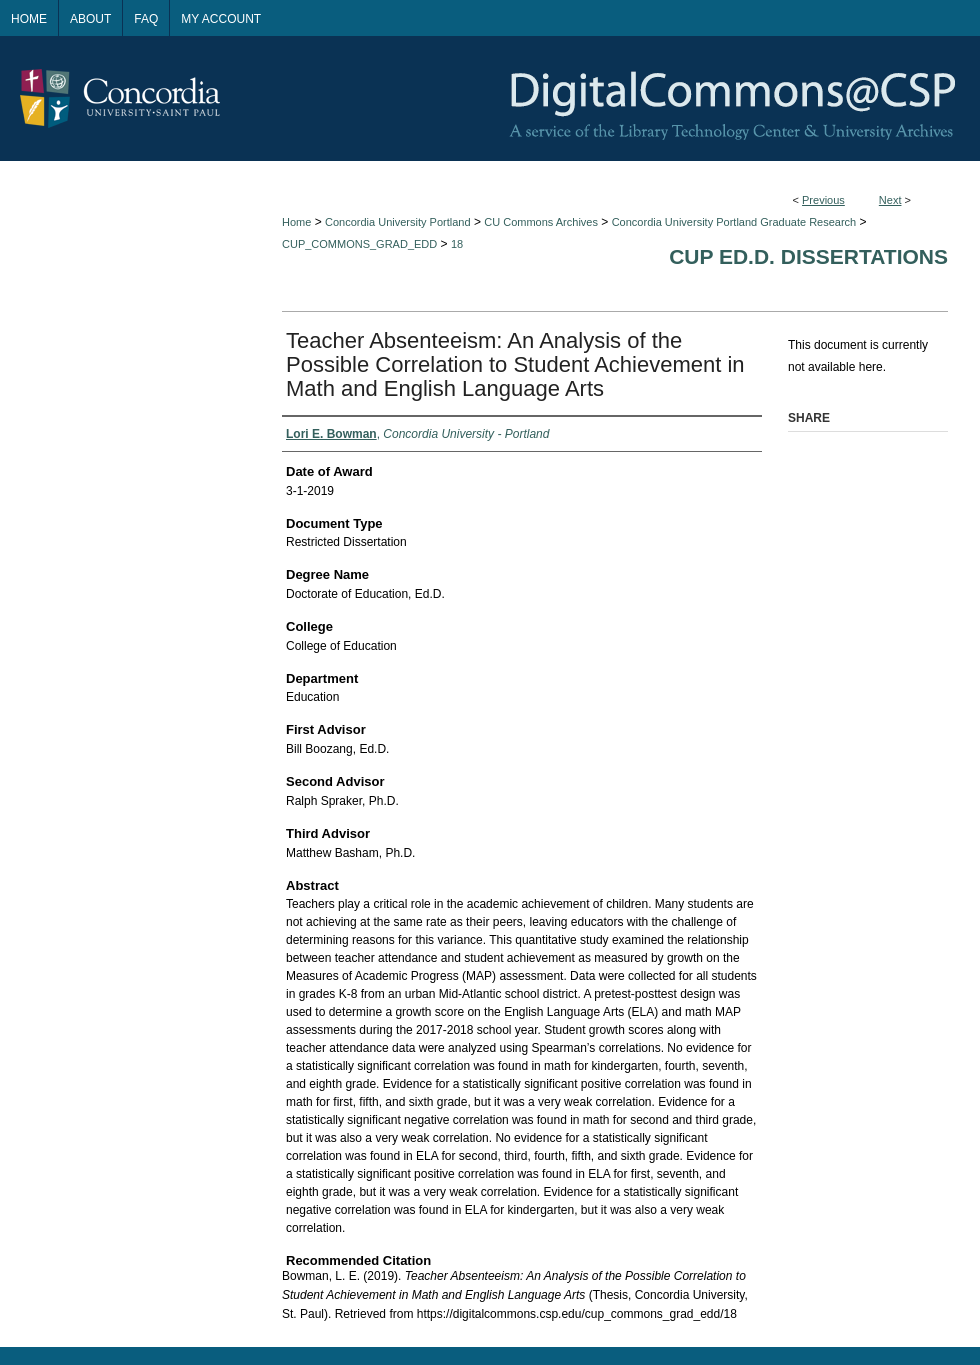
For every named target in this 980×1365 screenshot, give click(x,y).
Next (890, 200)
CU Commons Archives (541, 222)
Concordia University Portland (398, 222)
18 (457, 244)
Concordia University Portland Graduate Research (734, 222)
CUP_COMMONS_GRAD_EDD (359, 244)
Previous (823, 200)
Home (296, 222)
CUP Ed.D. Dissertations (808, 256)
